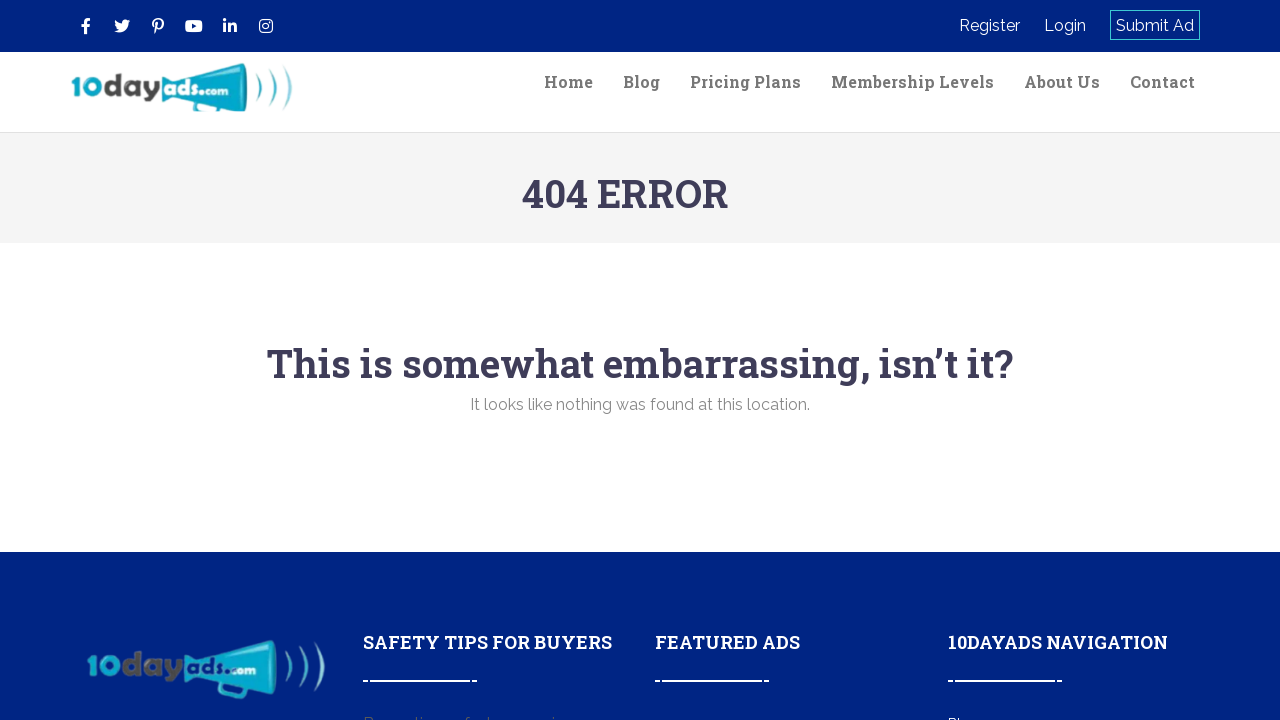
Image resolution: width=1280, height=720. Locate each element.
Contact (1162, 81)
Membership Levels (912, 81)
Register (989, 25)
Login (1065, 25)
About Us (1062, 81)
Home (568, 81)
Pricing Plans (745, 81)
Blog (641, 81)
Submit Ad (1155, 25)
